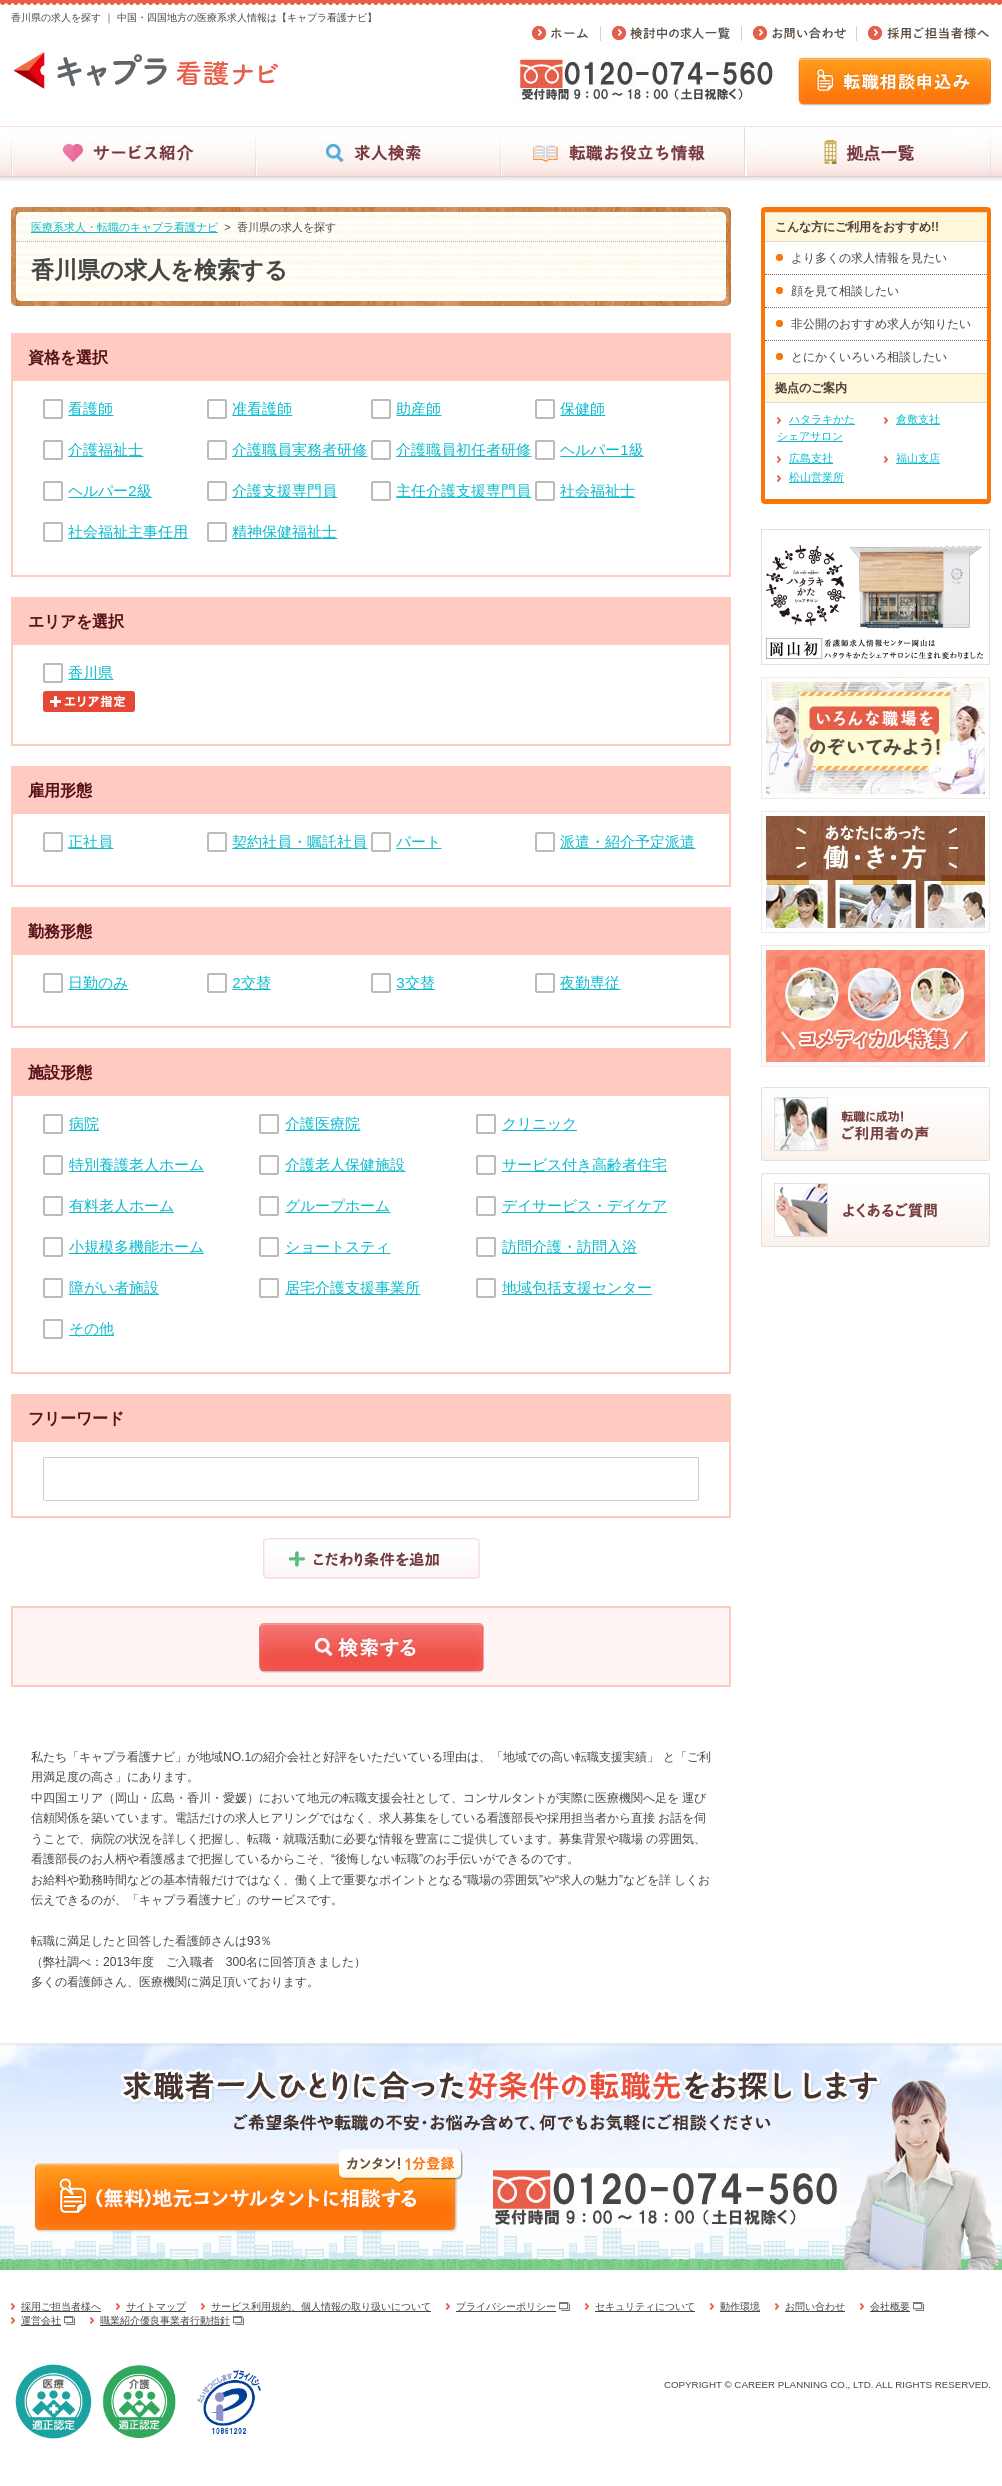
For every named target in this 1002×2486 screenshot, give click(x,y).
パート (418, 841)
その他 (91, 1328)
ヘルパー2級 (109, 490)
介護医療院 (322, 1123)
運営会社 (41, 2320)
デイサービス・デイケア (584, 1205)
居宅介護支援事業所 (352, 1287)
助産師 (418, 408)
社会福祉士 (597, 490)
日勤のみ (98, 982)
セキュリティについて (645, 2306)
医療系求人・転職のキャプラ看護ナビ (124, 227)
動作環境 (740, 2306)
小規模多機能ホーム (136, 1246)
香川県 (90, 672)
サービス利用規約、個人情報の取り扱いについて (321, 2306)
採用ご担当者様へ (61, 2306)
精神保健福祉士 (284, 531)
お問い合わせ (815, 2306)
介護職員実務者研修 (299, 449)
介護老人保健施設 (345, 1164)
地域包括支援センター (577, 1287)
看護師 (90, 408)
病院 (84, 1123)
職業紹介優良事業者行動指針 (165, 2320)
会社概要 (890, 2306)
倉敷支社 (918, 419)
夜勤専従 (590, 982)
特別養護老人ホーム (136, 1164)
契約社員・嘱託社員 (299, 841)
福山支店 (918, 458)
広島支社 (811, 458)
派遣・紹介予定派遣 (627, 841)
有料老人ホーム (121, 1205)
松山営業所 (816, 477)
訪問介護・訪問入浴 (569, 1246)
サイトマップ (156, 2306)
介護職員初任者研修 (463, 449)
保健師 (582, 408)
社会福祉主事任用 (128, 531)
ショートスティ (337, 1246)
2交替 (251, 982)
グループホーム (337, 1205)
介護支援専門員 (284, 490)
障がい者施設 (114, 1287)
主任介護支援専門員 (463, 490)
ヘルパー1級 (601, 449)
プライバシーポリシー (506, 2306)
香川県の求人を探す (286, 227)
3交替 (415, 982)
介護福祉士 (105, 449)
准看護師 (262, 408)
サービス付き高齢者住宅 (584, 1164)
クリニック (539, 1123)
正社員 (90, 841)
